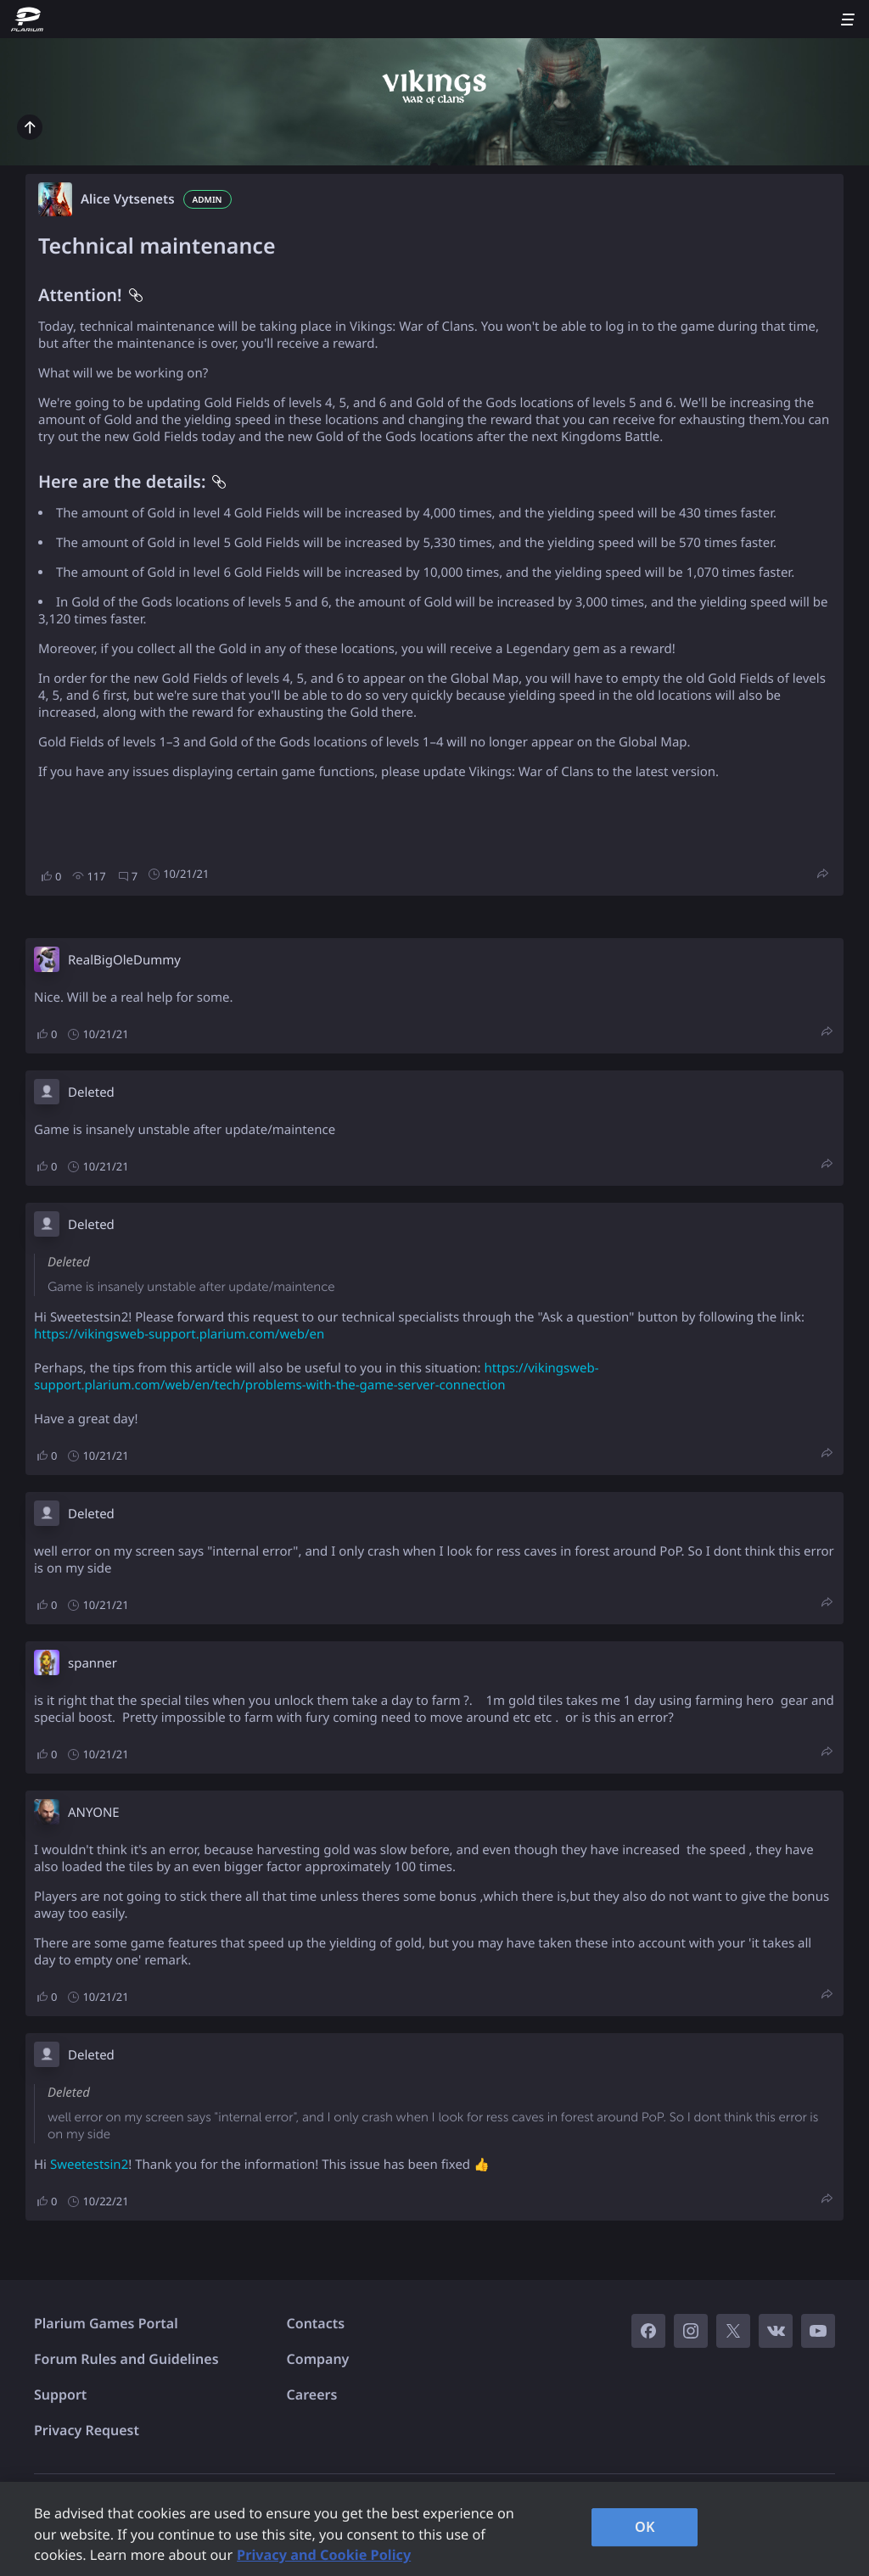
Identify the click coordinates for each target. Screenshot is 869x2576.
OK (645, 2526)
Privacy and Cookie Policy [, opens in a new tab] (324, 2554)
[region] (434, 2529)
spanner (92, 1663)
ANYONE (94, 1812)
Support (60, 2394)
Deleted (91, 1092)
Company (318, 2359)
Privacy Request (86, 2430)
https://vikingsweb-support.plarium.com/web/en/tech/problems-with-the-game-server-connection (316, 1377)
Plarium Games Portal (106, 2323)
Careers (312, 2394)
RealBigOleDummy (124, 960)
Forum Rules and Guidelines (126, 2359)
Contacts (316, 2323)
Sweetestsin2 (89, 2164)
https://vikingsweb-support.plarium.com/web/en (179, 1334)
